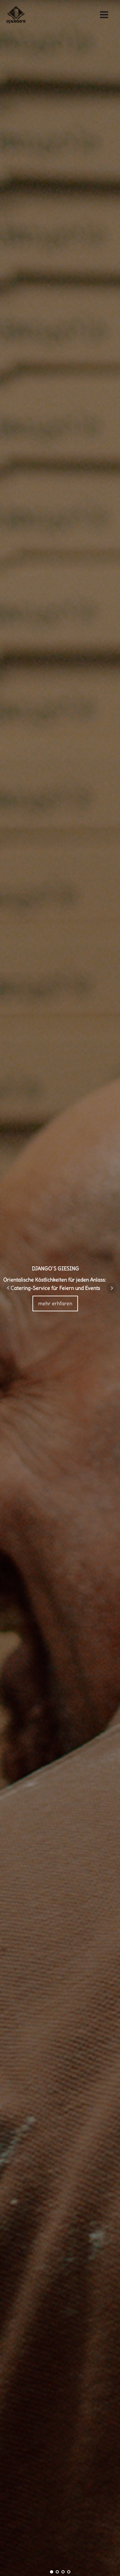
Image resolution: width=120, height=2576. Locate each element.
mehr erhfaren (55, 1303)
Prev (8, 1288)
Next (112, 1288)
